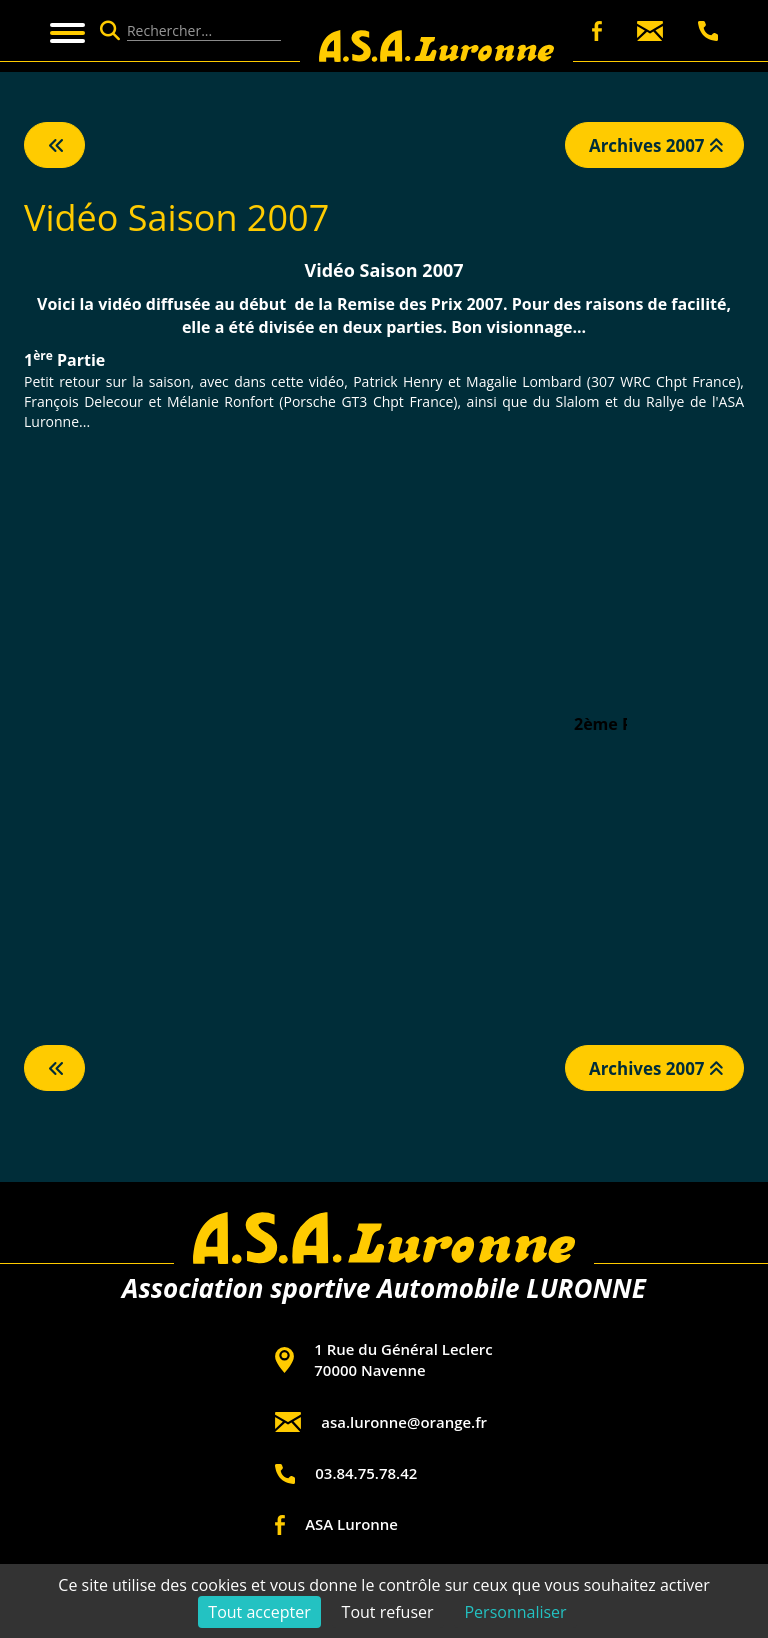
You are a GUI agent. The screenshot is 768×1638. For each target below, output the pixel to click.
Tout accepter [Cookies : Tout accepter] (259, 1612)
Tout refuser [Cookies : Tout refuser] (388, 1612)
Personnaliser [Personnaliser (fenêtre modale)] (515, 1612)
